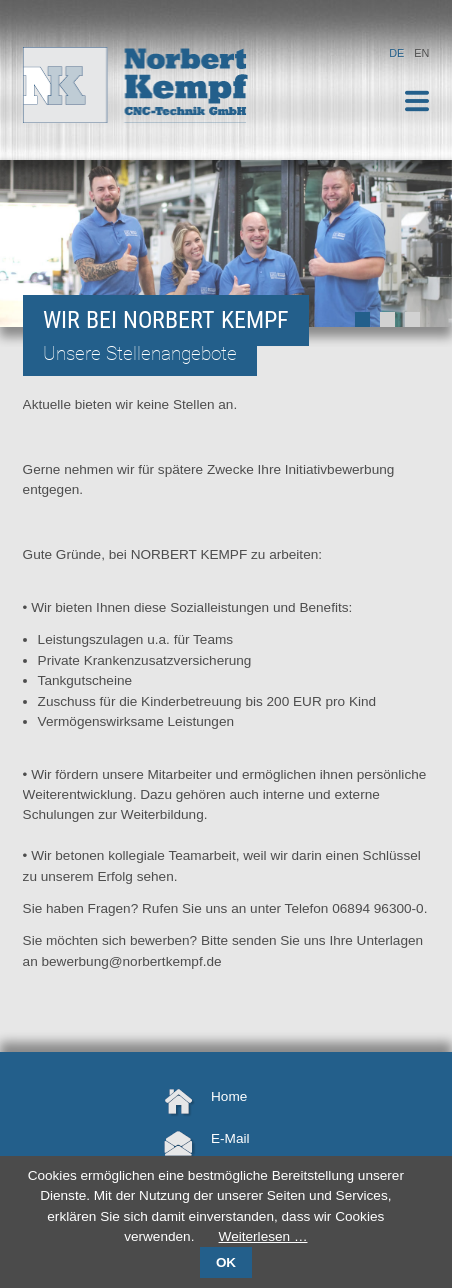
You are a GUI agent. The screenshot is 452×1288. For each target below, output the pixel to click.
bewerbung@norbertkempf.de (132, 961)
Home (229, 1096)
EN (421, 53)
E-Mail (230, 1138)
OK (226, 1262)
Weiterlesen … (263, 1236)
